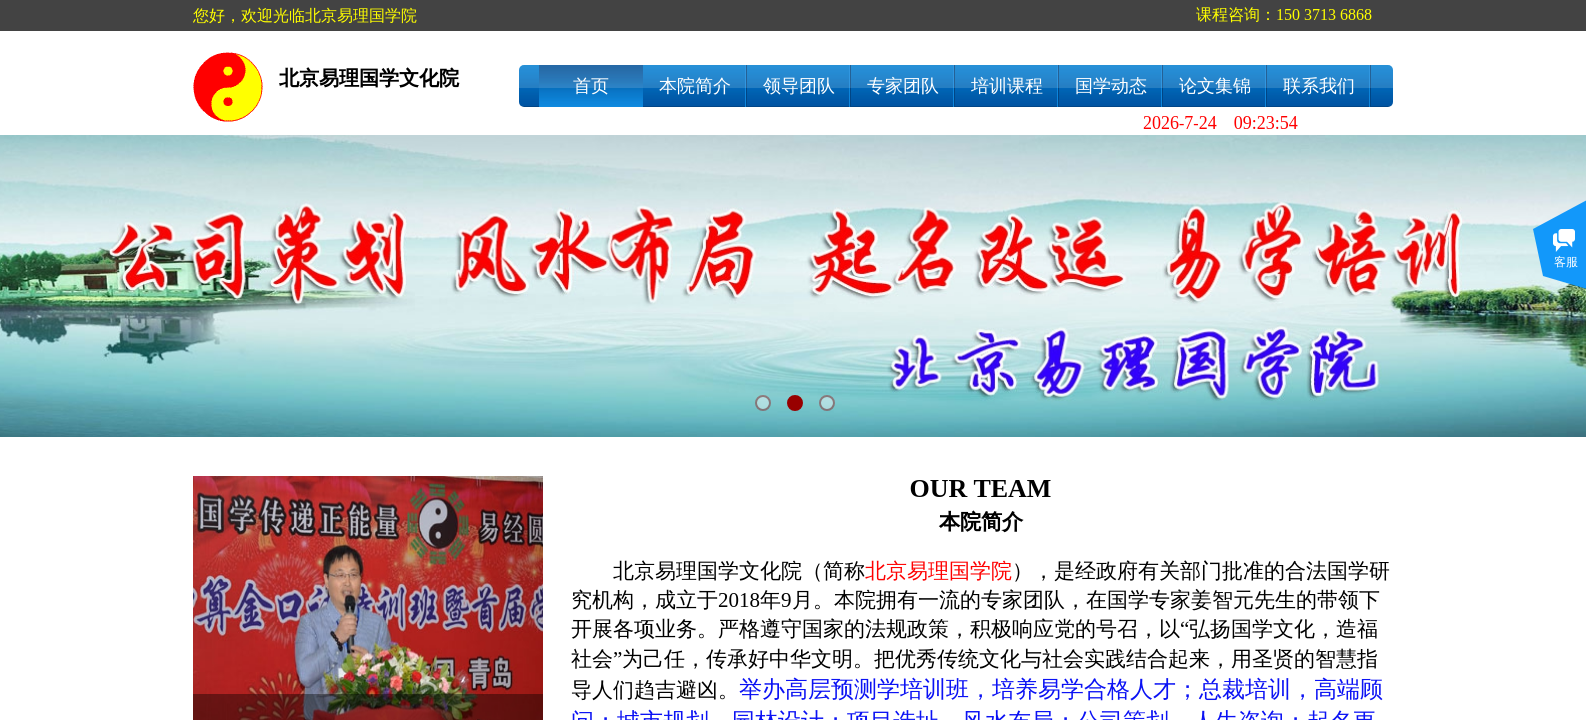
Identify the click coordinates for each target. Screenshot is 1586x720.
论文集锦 (1215, 86)
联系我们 (1319, 86)
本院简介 (695, 86)
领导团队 (799, 86)
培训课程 (1007, 86)
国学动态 (1111, 86)
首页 (591, 86)
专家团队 (903, 86)
